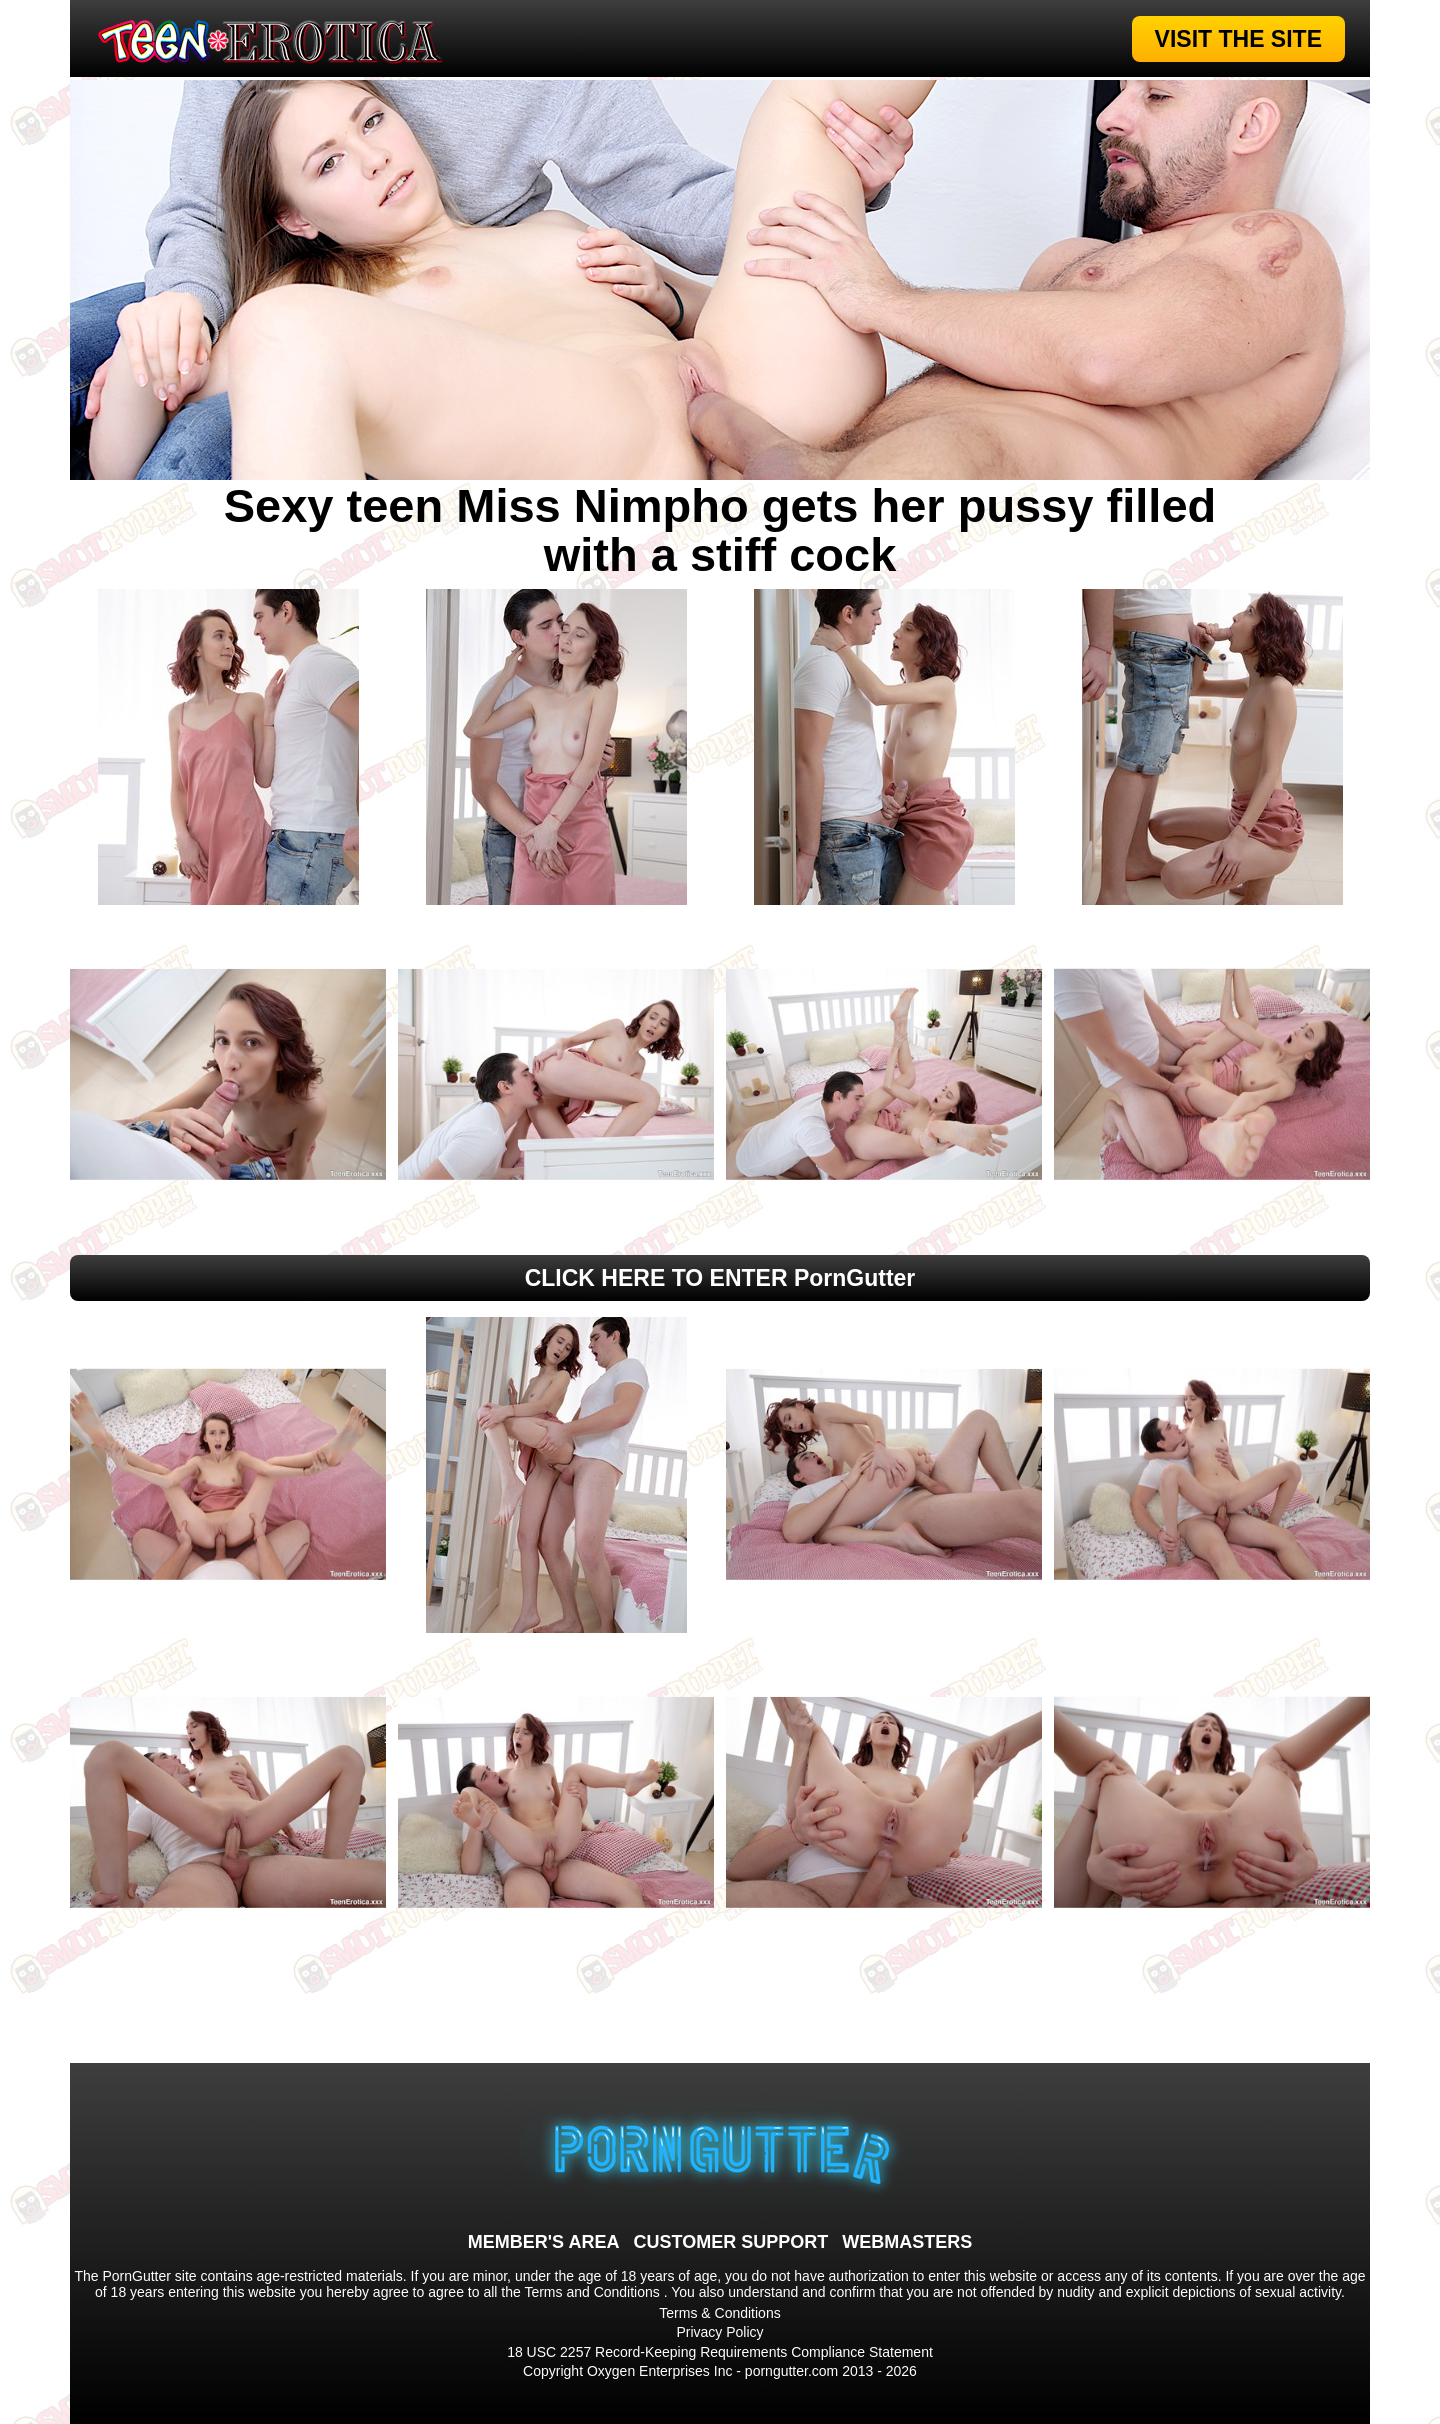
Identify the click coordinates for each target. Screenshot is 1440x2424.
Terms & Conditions (719, 2313)
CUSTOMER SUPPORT (730, 2242)
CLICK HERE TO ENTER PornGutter (720, 1278)
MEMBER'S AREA (544, 2242)
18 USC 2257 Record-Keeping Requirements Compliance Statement (720, 2352)
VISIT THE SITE (1238, 39)
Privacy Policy (719, 2332)
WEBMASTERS (907, 2242)
